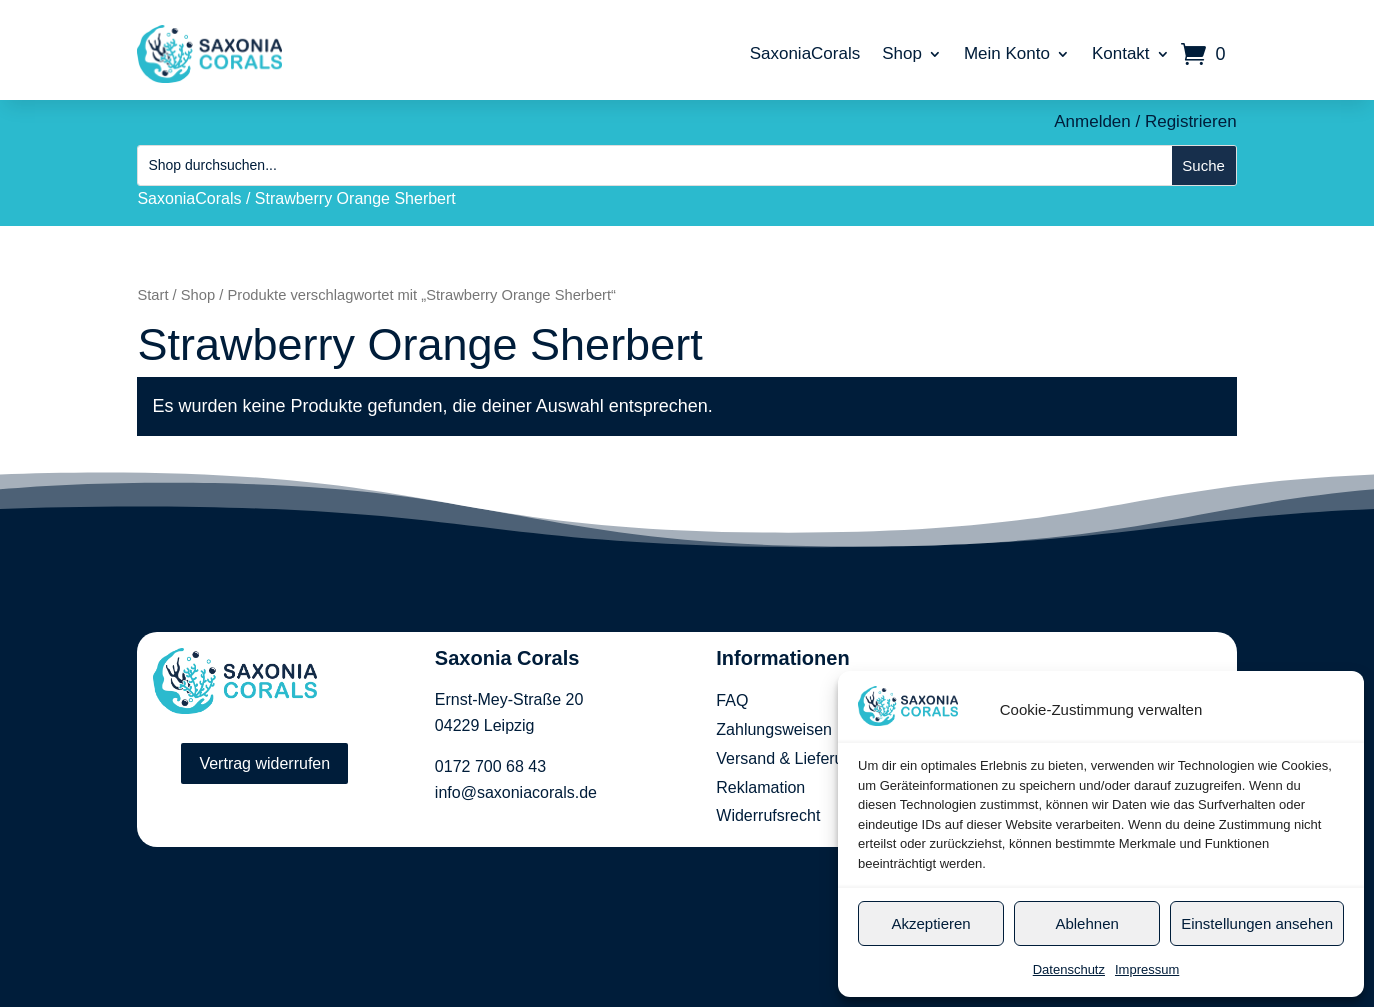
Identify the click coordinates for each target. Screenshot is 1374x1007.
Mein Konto (1007, 53)
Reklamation (760, 787)
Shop (902, 53)
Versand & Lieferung (788, 758)
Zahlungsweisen (774, 729)
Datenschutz (1069, 969)
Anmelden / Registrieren (1145, 121)
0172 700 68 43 (490, 766)
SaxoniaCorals (805, 53)
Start (152, 295)
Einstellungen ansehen (1257, 923)
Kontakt (1121, 53)
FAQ (732, 700)
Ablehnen (1086, 923)
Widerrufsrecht (768, 815)
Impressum (1147, 969)
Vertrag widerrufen (264, 763)
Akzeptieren (930, 923)
